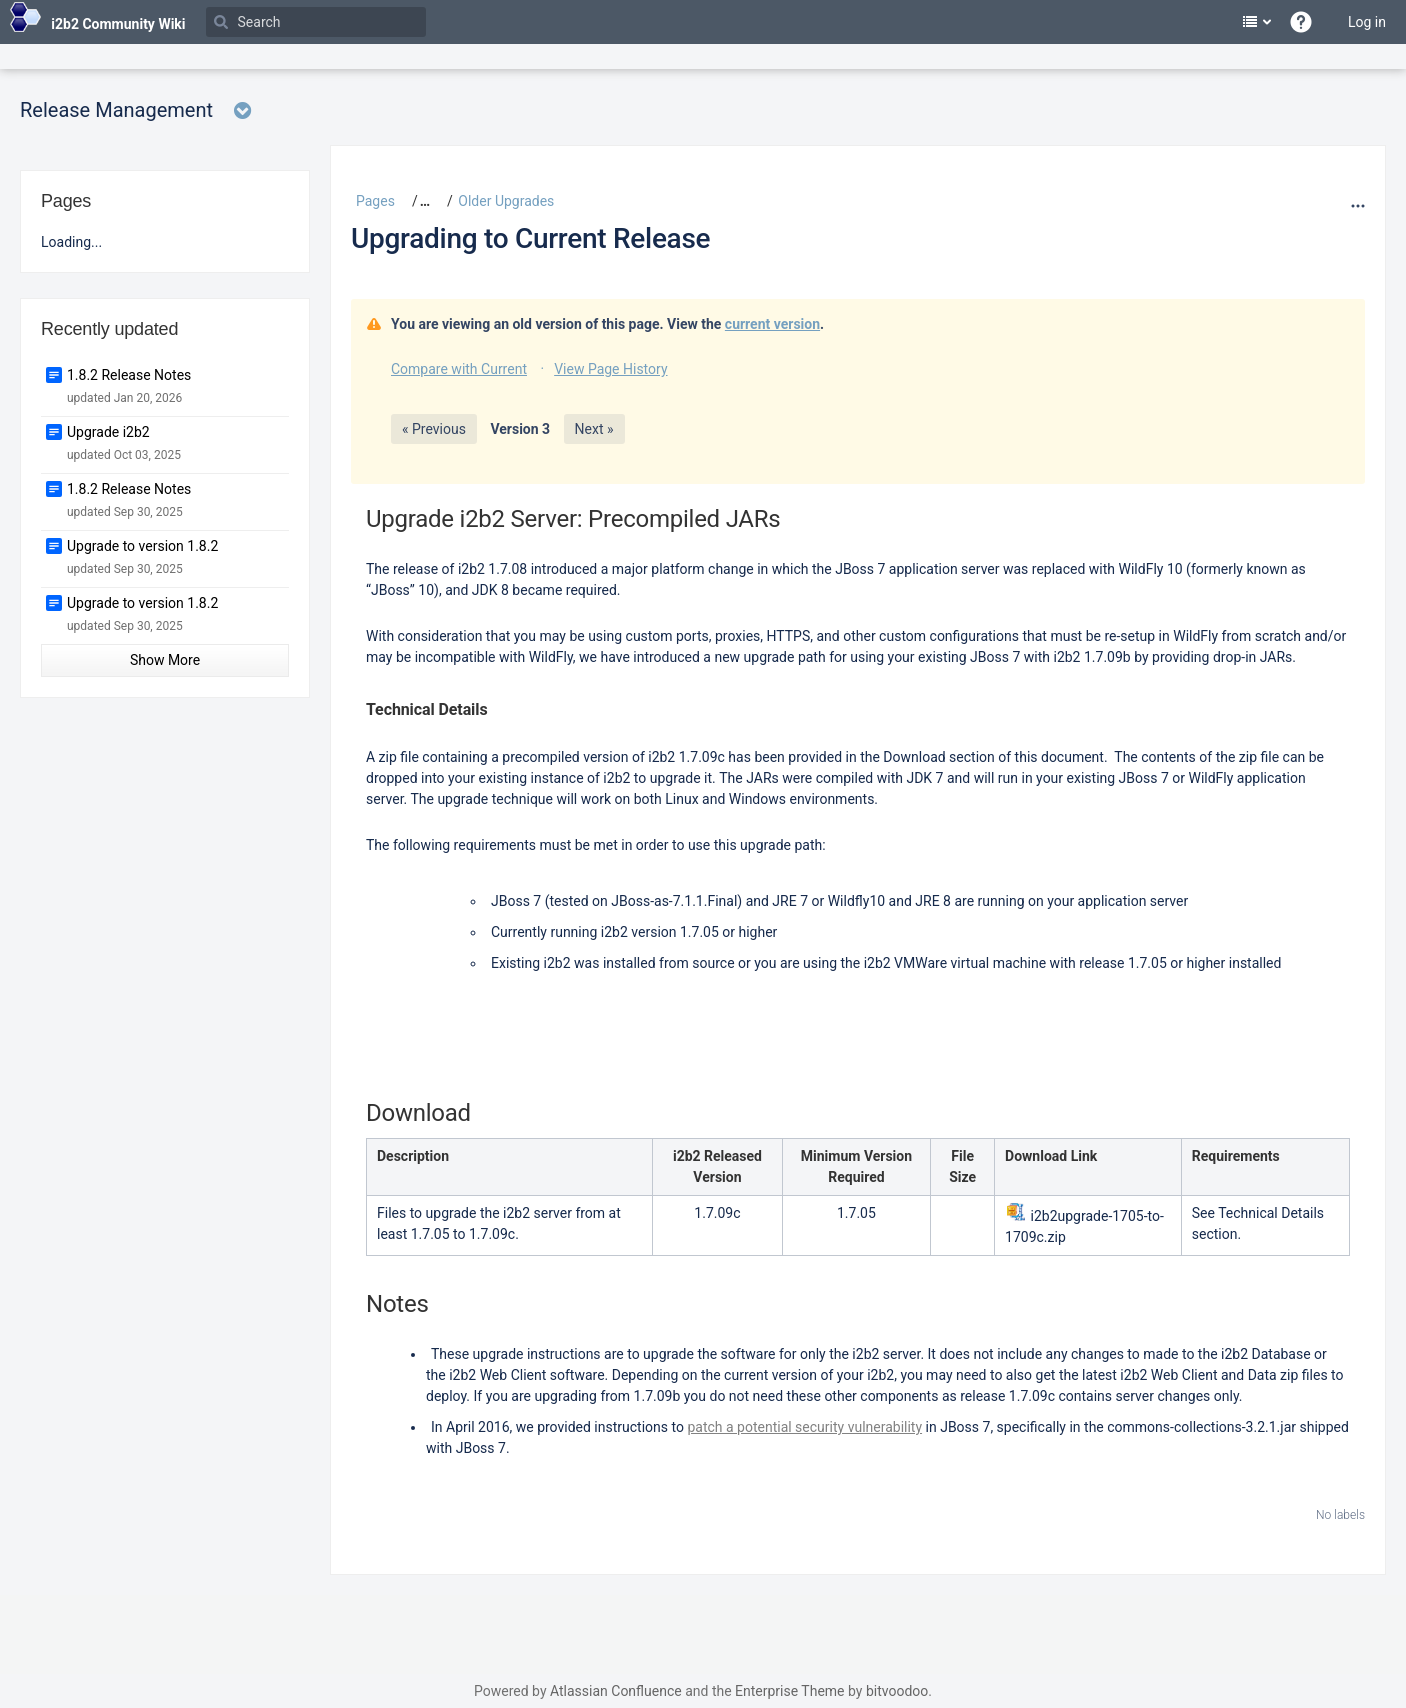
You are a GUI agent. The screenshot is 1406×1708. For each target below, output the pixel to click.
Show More (165, 660)
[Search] (316, 22)
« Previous (434, 429)
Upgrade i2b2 (108, 432)
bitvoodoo (897, 1691)
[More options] (1355, 206)
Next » (594, 429)
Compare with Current (459, 369)
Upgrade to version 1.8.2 (142, 546)
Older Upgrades (506, 201)
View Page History (610, 369)
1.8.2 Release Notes (129, 375)
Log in (1367, 22)
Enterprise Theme (789, 1691)
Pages (375, 201)
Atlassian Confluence (616, 1691)
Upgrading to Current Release (530, 238)
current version (772, 324)
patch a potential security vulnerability (804, 1427)
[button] (417, 201)
